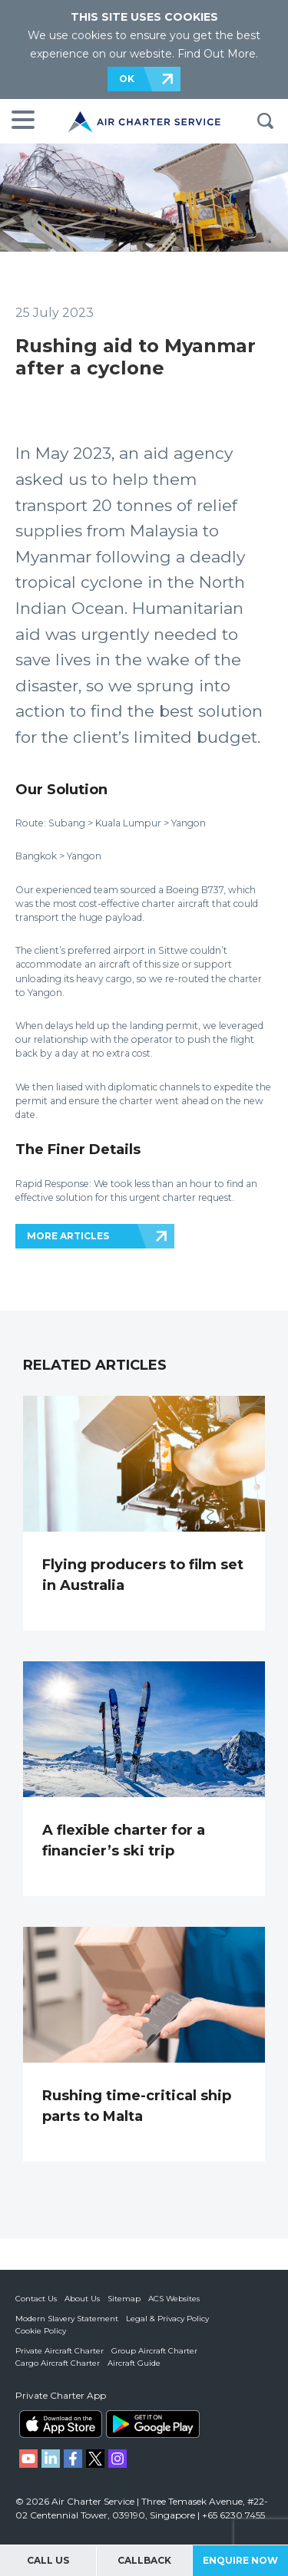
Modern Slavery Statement (66, 2319)
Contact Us (36, 2299)
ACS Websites (174, 2299)
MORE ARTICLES (68, 1236)
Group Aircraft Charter (154, 2351)
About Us (82, 2299)
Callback (144, 2560)
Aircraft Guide (134, 2363)
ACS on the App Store (60, 2424)
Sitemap (124, 2299)
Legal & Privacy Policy (167, 2319)
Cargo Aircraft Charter (57, 2363)
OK (126, 78)
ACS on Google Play (153, 2424)
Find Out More (216, 54)
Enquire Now (240, 2560)
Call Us (48, 2560)
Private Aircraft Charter (59, 2351)
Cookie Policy (40, 2331)
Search (265, 121)
